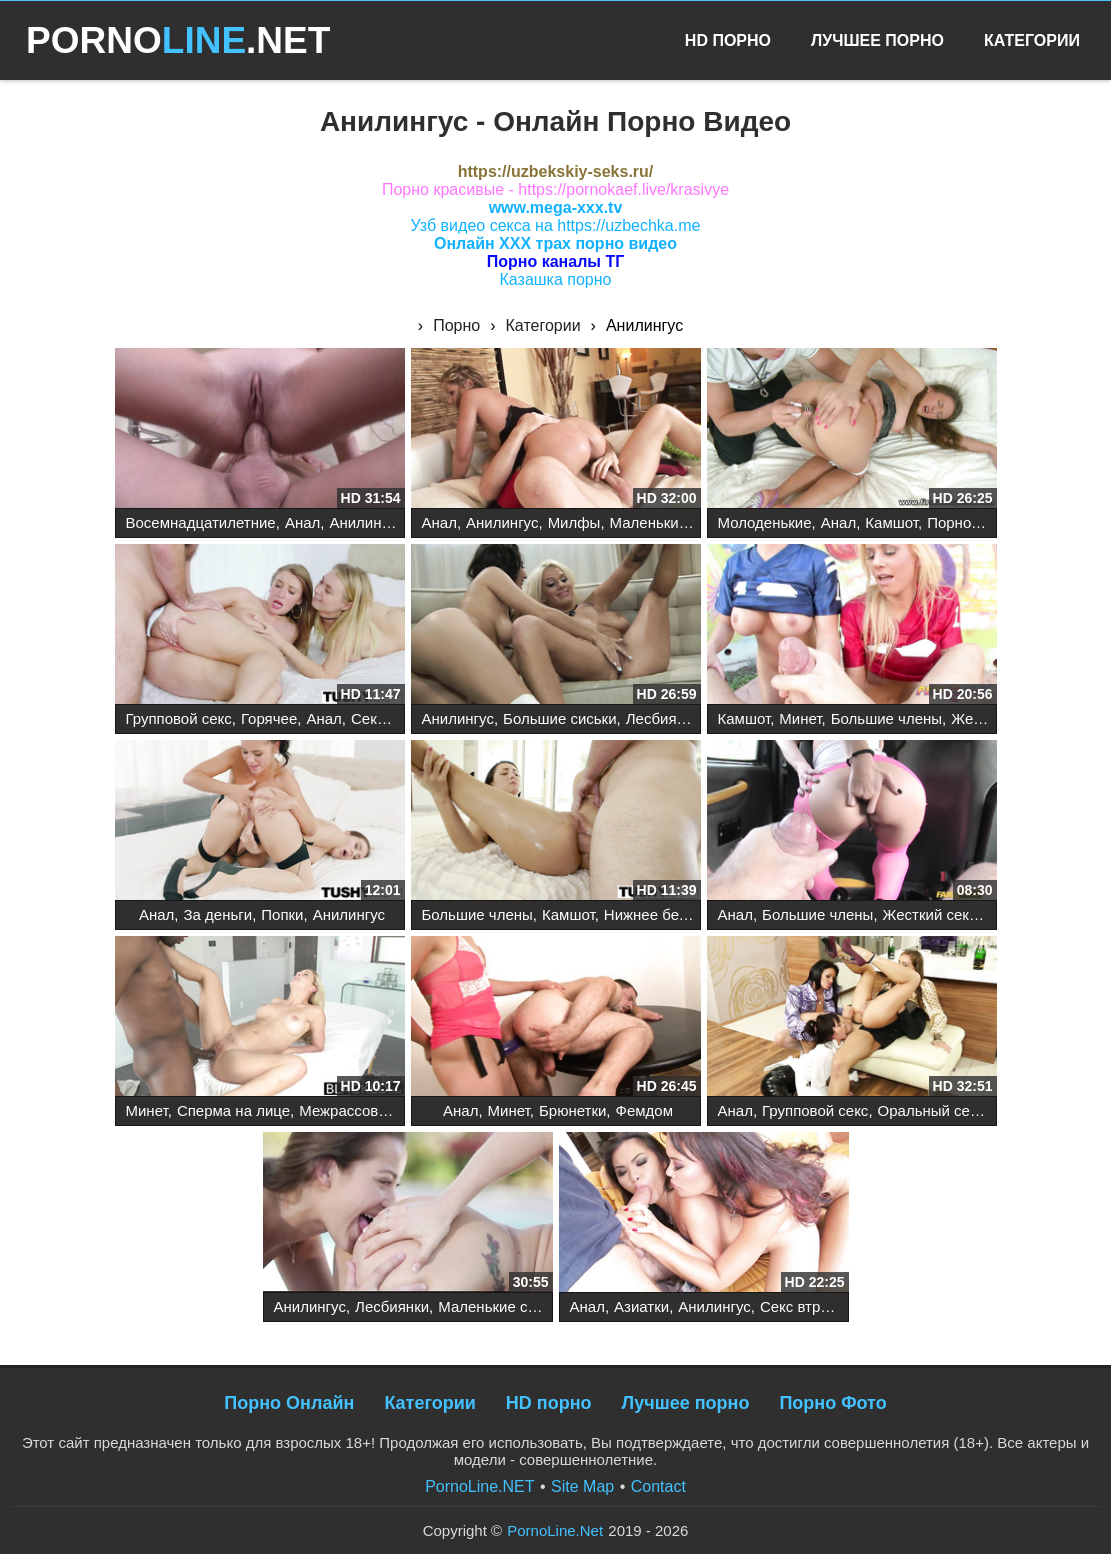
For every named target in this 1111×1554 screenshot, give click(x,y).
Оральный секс (931, 1110)
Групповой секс (179, 718)
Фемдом (644, 1110)
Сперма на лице (233, 1110)
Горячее (269, 718)
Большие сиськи (559, 718)
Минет (800, 718)
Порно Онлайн (289, 1403)
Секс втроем (394, 718)
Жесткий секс (930, 914)
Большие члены (886, 718)
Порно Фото (832, 1403)
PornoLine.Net (555, 1530)
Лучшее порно (686, 1403)
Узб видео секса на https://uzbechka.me (556, 225)
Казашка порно (556, 279)
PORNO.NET (178, 40)
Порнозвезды (973, 522)
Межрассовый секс (365, 1110)
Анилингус (365, 522)
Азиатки (641, 1306)
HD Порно (728, 40)
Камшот (891, 522)
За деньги (218, 914)
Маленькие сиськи (674, 522)
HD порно (549, 1403)
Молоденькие (765, 522)
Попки (282, 914)
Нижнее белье (654, 914)
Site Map (582, 1486)
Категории (1032, 40)
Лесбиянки (663, 718)
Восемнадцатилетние (201, 522)
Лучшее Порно (877, 40)
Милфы (574, 522)
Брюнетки (572, 1110)
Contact (658, 1486)
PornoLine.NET (479, 1486)
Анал (302, 522)
